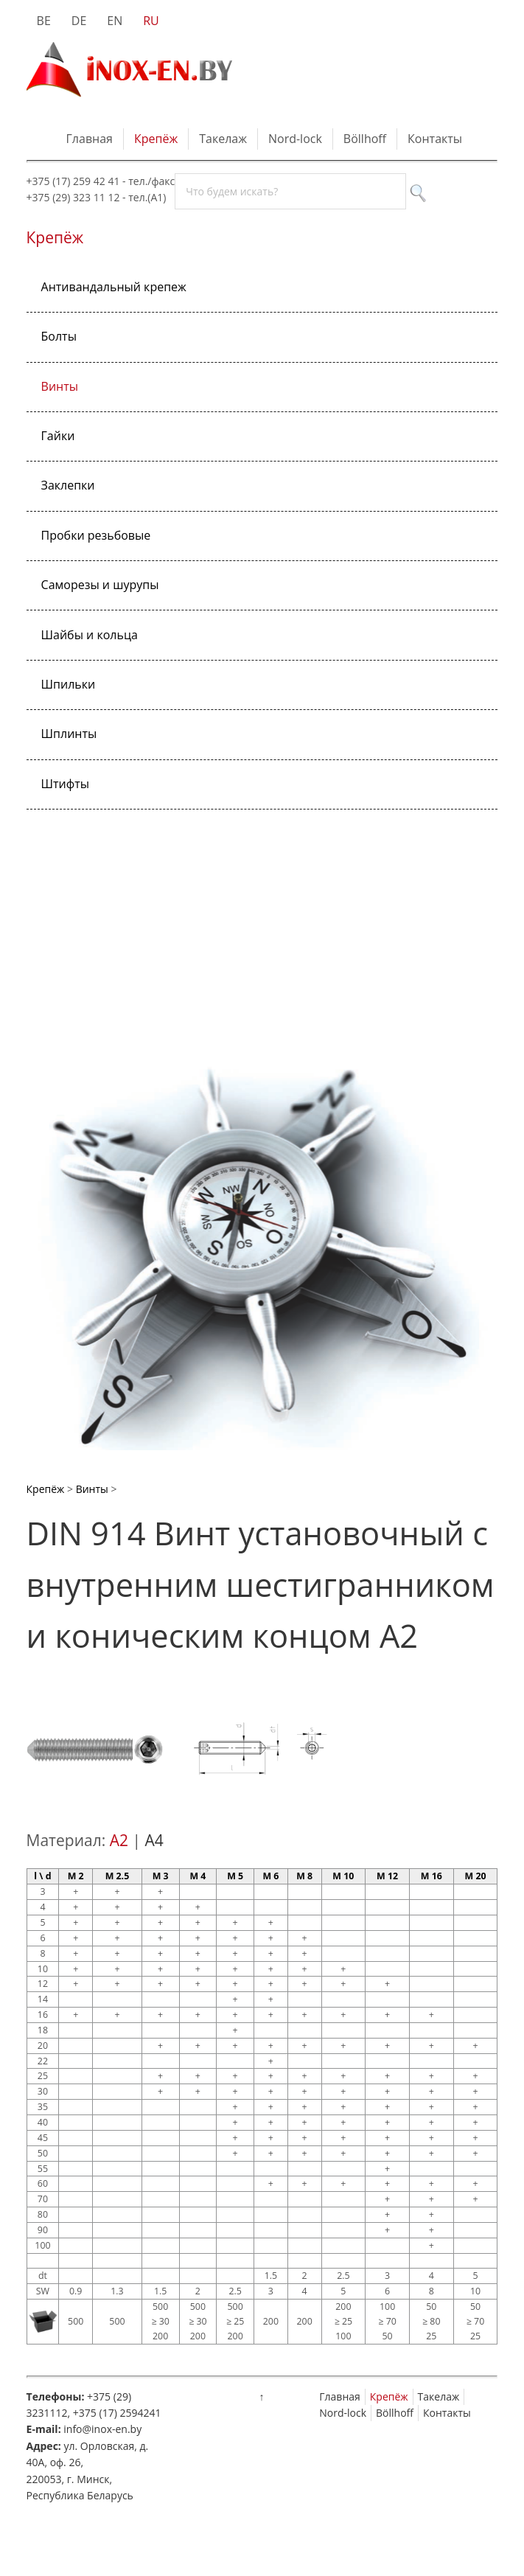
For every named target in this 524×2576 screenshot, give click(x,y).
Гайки (58, 436)
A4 (153, 1840)
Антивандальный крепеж (113, 287)
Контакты (435, 138)
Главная (89, 138)
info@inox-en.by (102, 2429)
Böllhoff (364, 138)
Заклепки (68, 485)
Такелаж (223, 138)
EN (114, 21)
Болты (59, 336)
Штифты (65, 784)
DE (79, 21)
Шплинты (69, 733)
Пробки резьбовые (96, 535)
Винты (59, 386)
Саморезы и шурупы (100, 585)
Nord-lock (295, 138)
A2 (119, 1840)
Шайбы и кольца (89, 635)
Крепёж (156, 138)
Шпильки (68, 684)
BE (44, 21)
